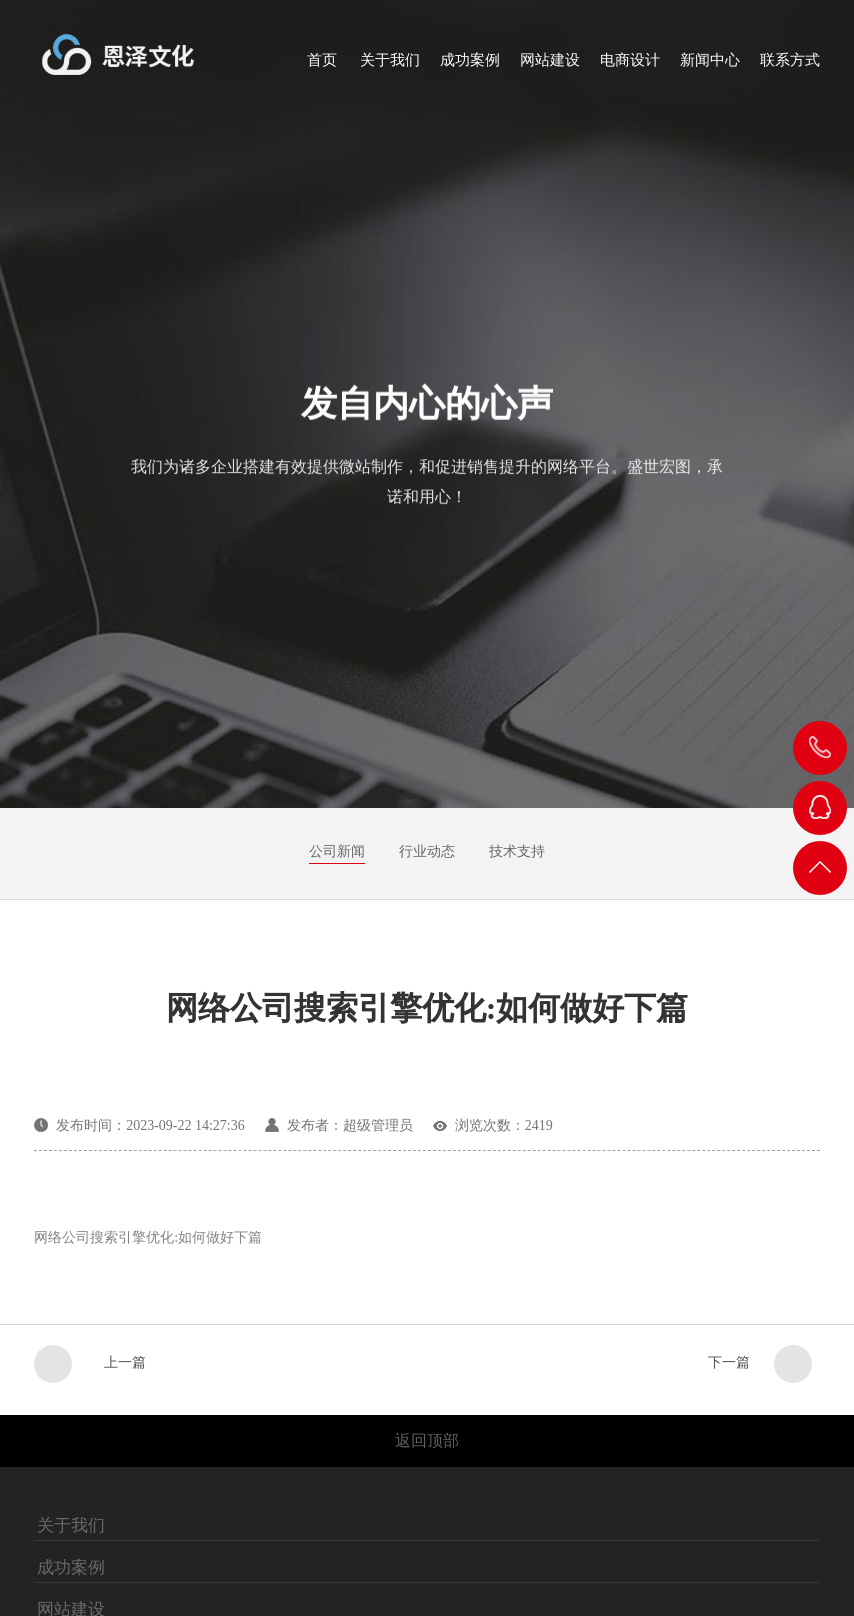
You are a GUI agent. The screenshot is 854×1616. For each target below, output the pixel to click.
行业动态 (427, 851)
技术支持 (517, 851)
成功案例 (71, 1568)
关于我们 (71, 1526)
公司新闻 (337, 851)
